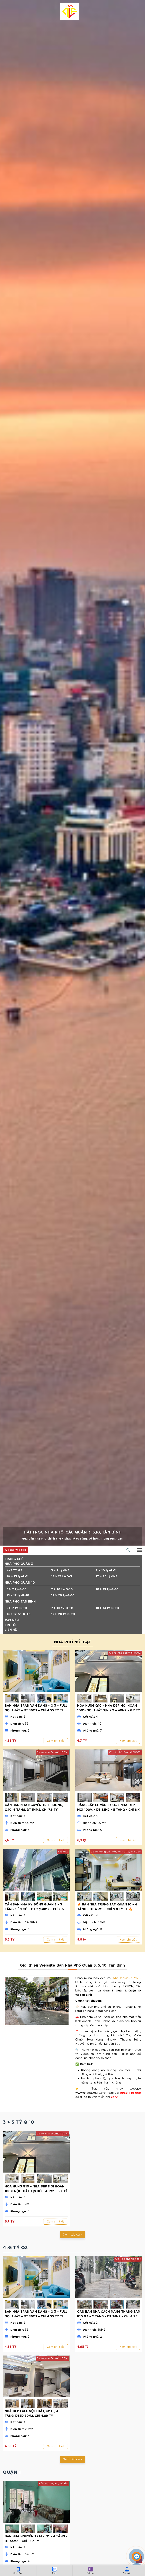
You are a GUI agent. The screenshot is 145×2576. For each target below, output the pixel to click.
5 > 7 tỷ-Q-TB (17, 1608)
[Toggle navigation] (139, 1550)
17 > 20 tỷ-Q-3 (106, 1576)
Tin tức (11, 1625)
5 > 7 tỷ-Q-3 (60, 1570)
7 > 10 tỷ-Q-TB (62, 1608)
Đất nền (12, 1620)
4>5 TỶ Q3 (14, 1570)
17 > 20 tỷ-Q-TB (63, 1614)
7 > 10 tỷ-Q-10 (62, 1589)
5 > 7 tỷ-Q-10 (16, 1589)
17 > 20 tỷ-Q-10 (62, 1595)
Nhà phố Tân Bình (20, 1601)
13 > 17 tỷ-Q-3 (61, 1576)
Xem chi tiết (55, 1741)
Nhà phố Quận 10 (20, 1582)
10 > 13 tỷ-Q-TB (107, 1608)
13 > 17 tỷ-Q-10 (18, 1595)
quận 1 (12, 2472)
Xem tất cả (72, 2234)
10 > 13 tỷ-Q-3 (17, 1576)
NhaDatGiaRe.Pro (125, 1978)
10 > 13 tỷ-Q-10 (107, 1589)
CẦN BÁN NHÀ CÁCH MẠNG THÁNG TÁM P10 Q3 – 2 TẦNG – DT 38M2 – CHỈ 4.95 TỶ (108, 2316)
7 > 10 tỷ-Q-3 (106, 1570)
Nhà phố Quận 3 (19, 1563)
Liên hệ (11, 1629)
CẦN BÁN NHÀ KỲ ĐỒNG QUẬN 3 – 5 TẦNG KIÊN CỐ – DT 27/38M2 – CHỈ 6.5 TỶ (34, 1909)
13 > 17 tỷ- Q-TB (19, 1614)
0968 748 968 (15, 1550)
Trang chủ (14, 1559)
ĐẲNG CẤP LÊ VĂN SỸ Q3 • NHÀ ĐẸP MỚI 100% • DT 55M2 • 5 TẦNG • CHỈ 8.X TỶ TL (108, 1810)
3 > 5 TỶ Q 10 (18, 2122)
